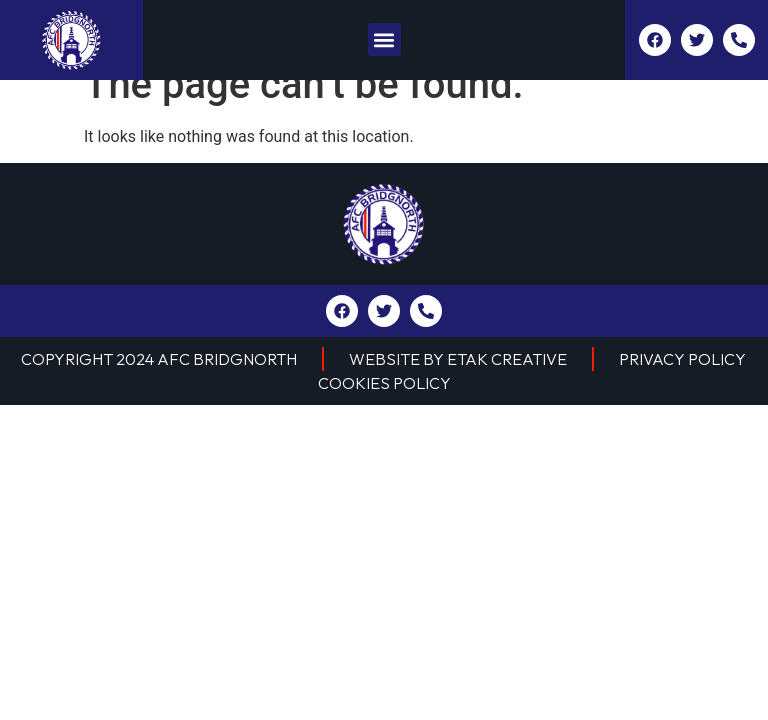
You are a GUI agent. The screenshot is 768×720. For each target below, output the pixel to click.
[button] (384, 39)
